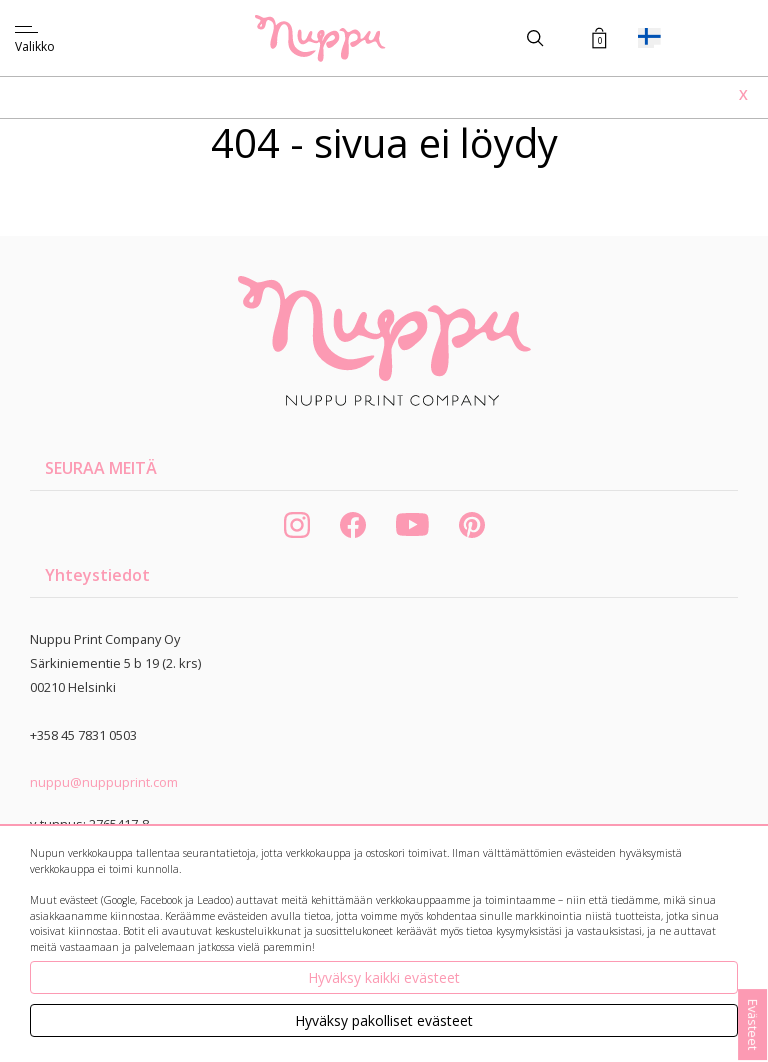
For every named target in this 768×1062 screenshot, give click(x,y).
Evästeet (753, 1024)
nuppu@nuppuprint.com (104, 782)
